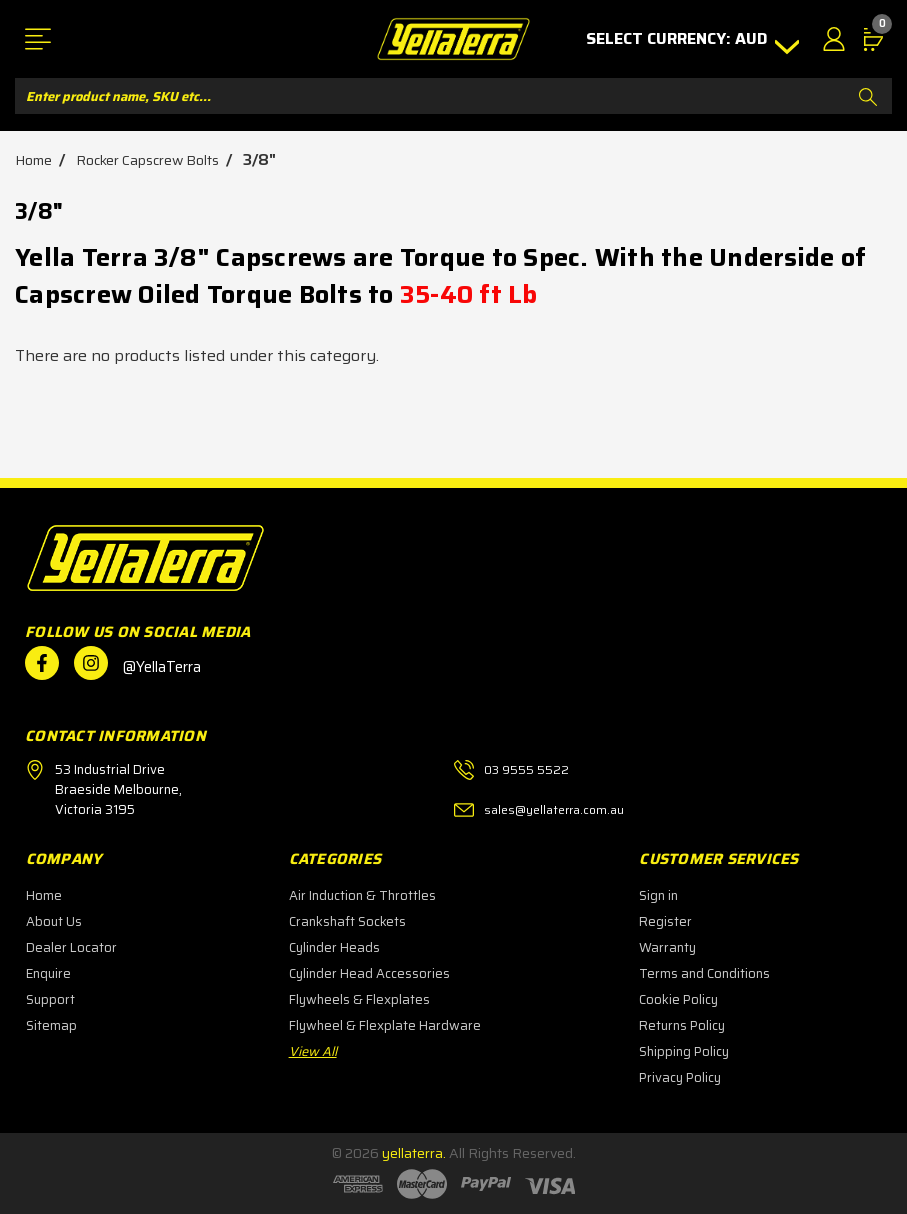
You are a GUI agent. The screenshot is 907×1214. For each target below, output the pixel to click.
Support (50, 999)
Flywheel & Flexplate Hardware (385, 1025)
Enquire (48, 973)
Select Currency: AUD (684, 39)
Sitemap (51, 1025)
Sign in (658, 895)
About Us (54, 921)
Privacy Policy (680, 1077)
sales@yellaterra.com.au (554, 809)
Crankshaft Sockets (347, 921)
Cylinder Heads (334, 947)
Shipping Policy (684, 1051)
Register (665, 921)
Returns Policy (682, 1025)
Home (44, 895)
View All (313, 1051)
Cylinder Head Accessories (369, 973)
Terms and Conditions (704, 973)
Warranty (667, 947)
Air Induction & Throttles (362, 895)
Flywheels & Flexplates (359, 999)
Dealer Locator (71, 947)
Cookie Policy (678, 999)
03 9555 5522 (526, 769)
